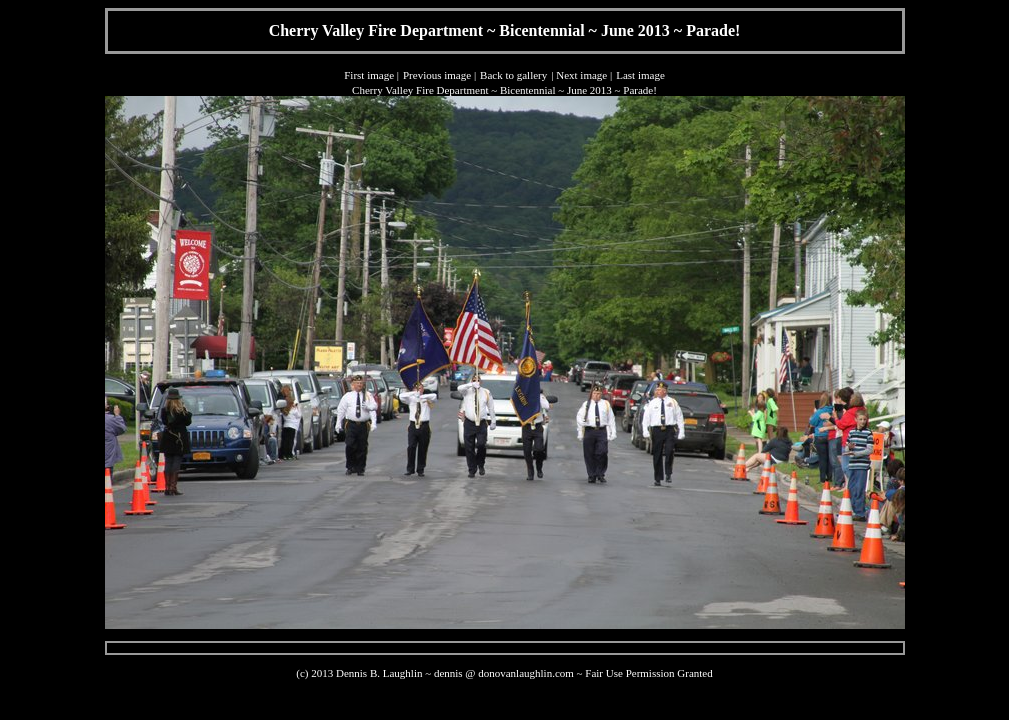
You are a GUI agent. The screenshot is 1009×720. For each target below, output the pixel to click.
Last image (640, 75)
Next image (581, 75)
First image (369, 75)
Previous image (437, 75)
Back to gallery (513, 75)
